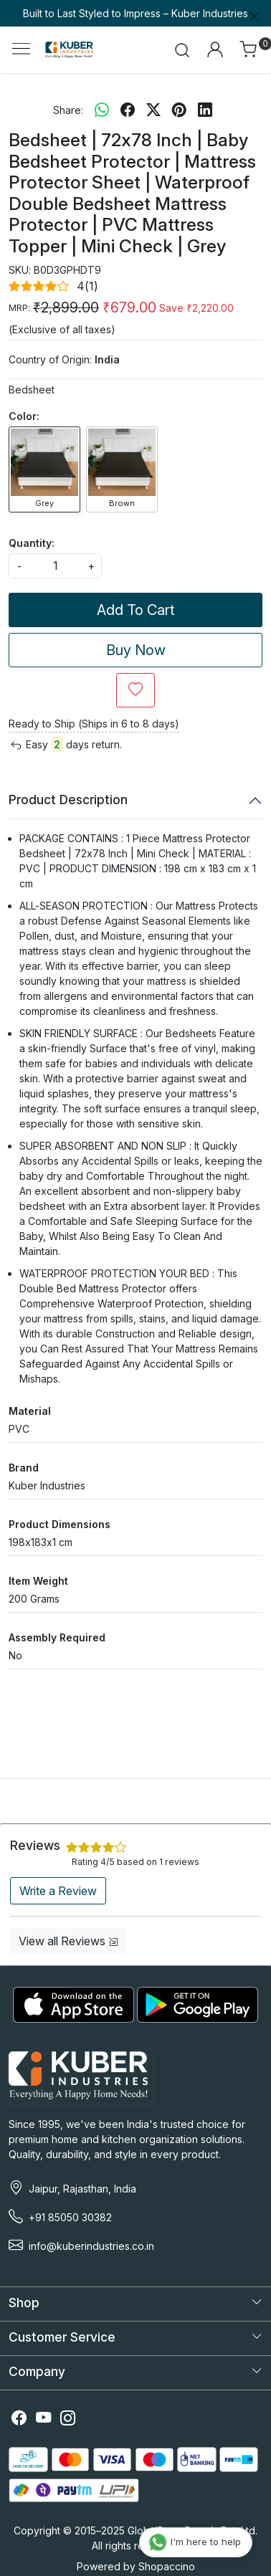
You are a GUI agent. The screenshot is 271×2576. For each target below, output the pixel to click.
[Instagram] (68, 2419)
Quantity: (31, 543)
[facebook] (128, 109)
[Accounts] (214, 49)
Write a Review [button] (58, 1891)
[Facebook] (19, 2419)
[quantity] (55, 565)
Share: (68, 110)
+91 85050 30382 (70, 2217)
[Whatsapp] (102, 109)
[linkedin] (205, 109)
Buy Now (136, 650)
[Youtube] (43, 2419)
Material (30, 1411)
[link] (182, 49)
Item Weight (38, 1581)
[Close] (254, 16)
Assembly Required (57, 1637)
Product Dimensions (59, 1524)
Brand (24, 1467)
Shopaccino (166, 2566)
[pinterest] (179, 109)
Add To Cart (136, 610)
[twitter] (153, 109)
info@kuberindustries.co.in (91, 2246)
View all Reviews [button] (68, 1941)
